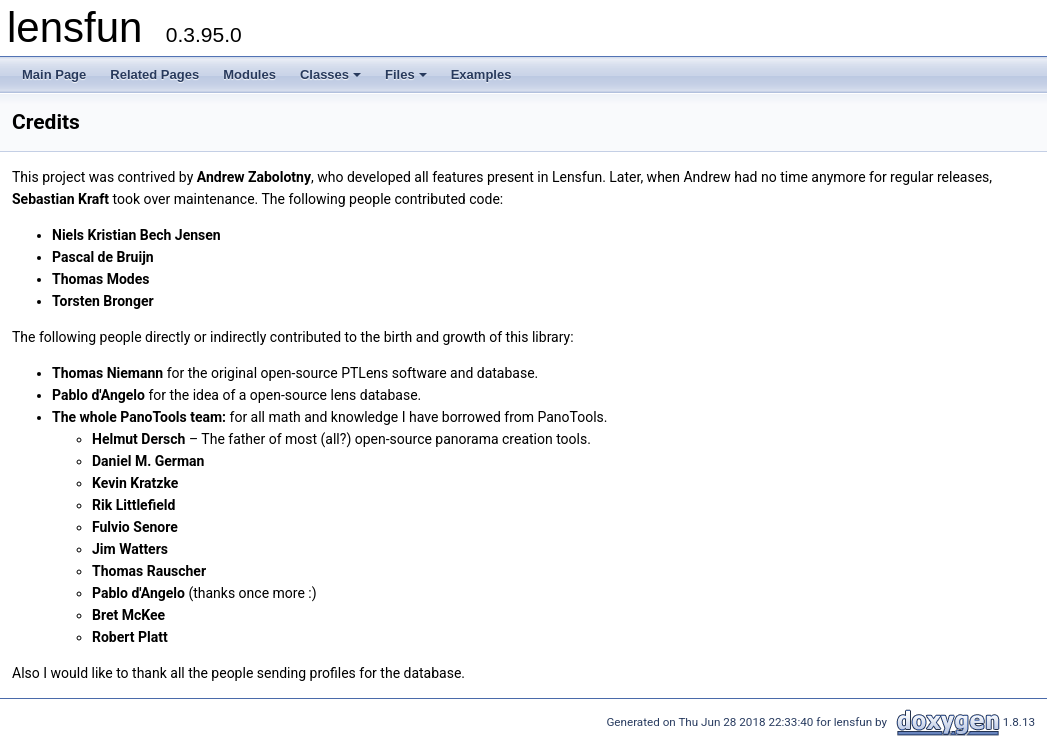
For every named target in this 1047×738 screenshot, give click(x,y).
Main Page (54, 74)
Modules (249, 74)
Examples (481, 74)
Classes (332, 80)
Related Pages (154, 74)
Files (407, 80)
